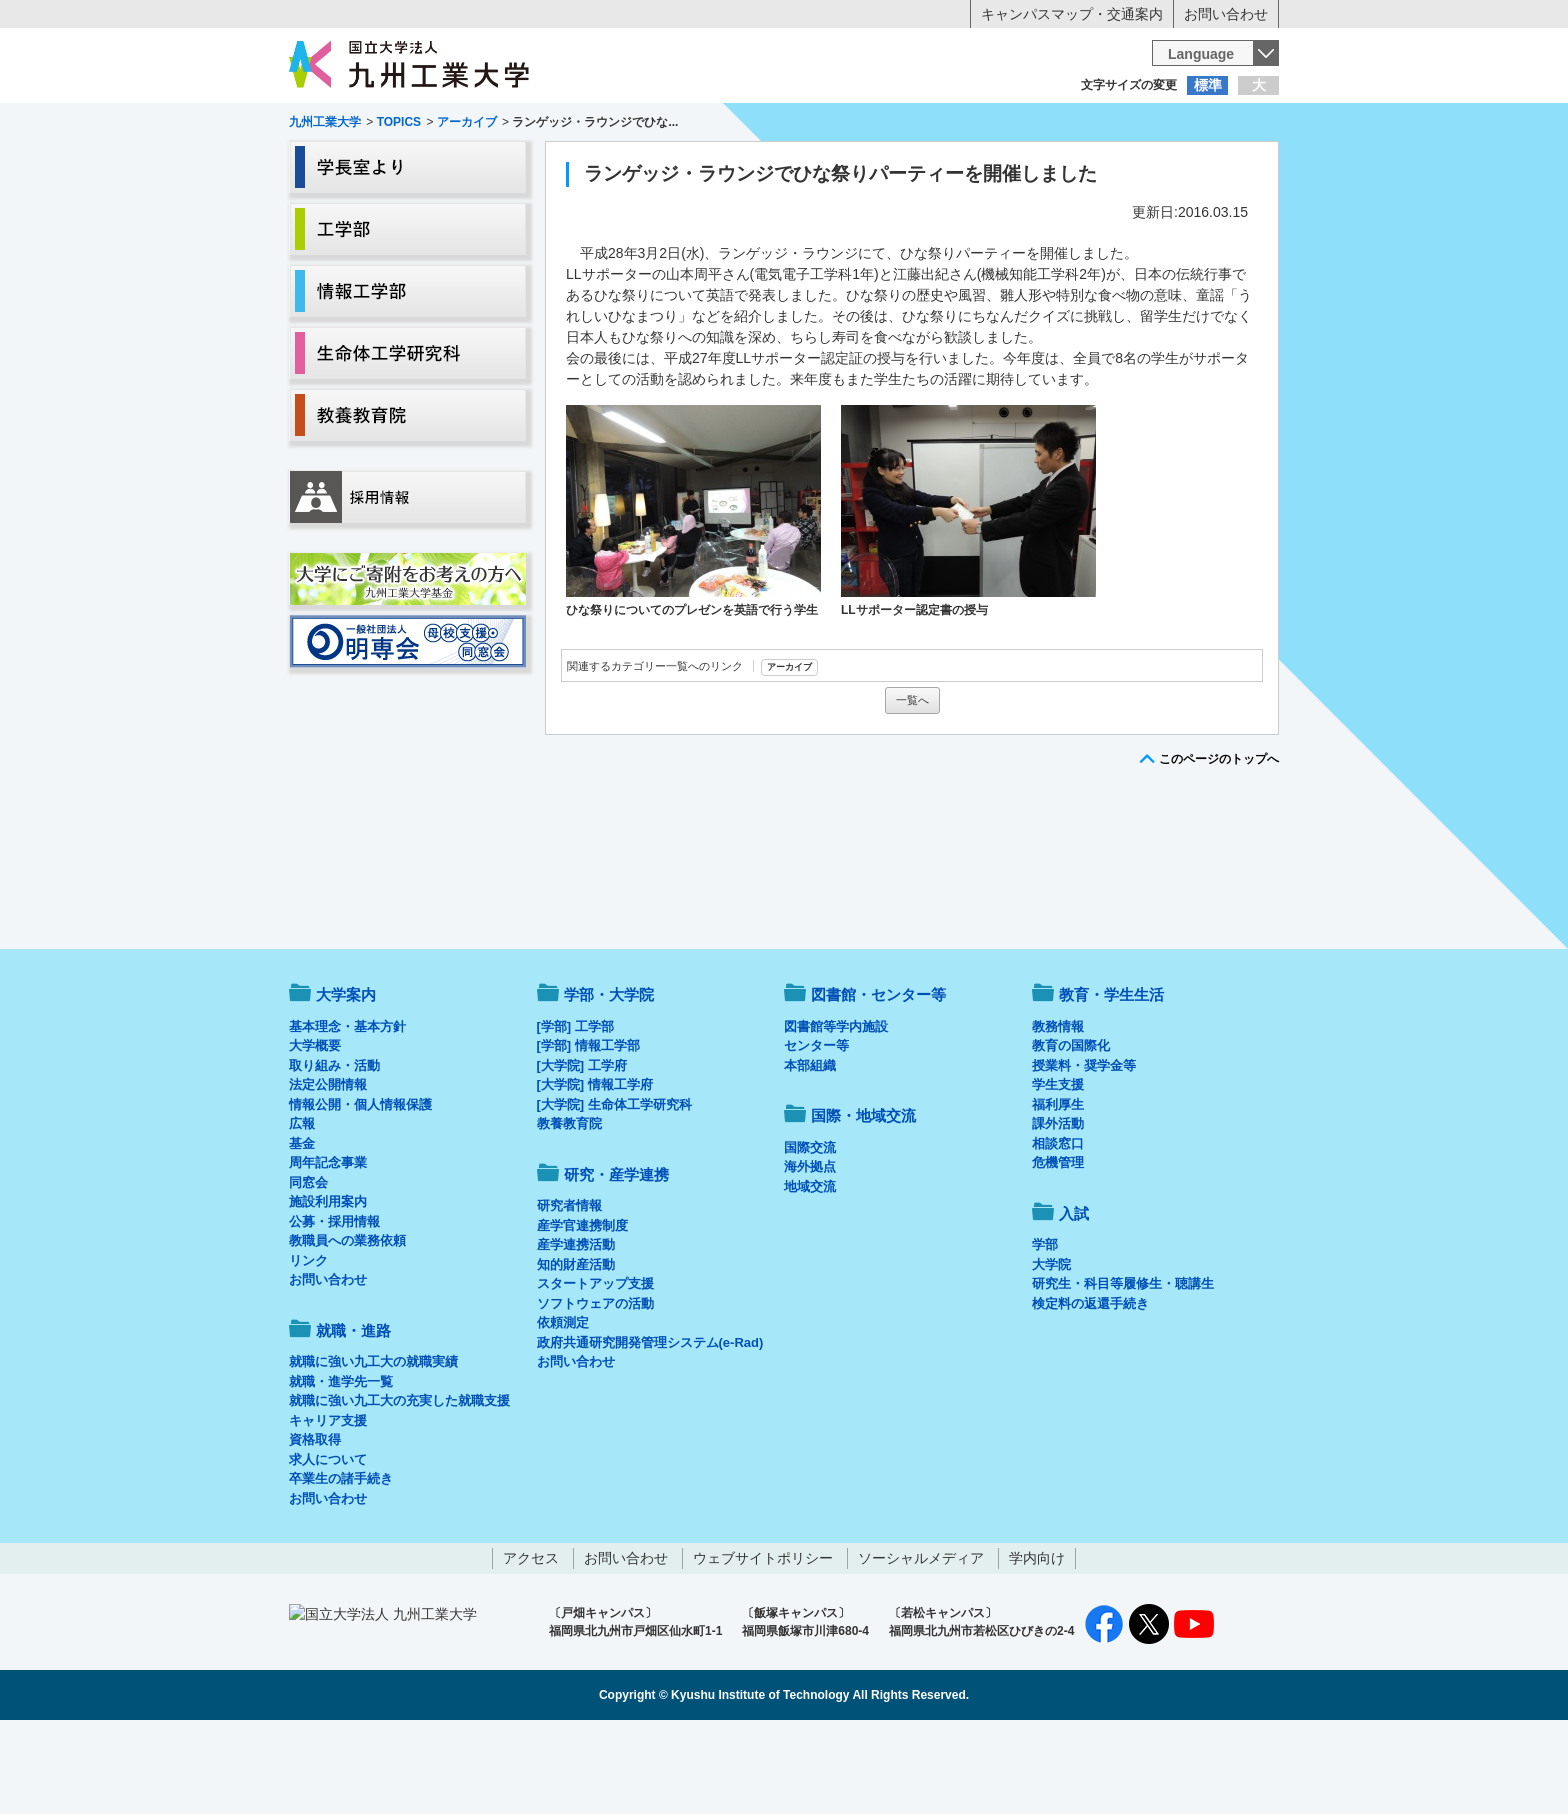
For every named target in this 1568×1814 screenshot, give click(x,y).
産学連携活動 (576, 1327)
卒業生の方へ (784, 125)
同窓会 (308, 1265)
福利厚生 (1058, 1187)
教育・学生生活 (722, 166)
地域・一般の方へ (1180, 125)
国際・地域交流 (1093, 166)
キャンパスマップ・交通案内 (1072, 14)
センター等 (816, 1128)
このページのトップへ (1219, 842)
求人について (328, 1542)
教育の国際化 (1071, 1128)
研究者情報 (569, 1288)
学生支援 (1058, 1167)
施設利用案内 (328, 1284)
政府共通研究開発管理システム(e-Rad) (650, 1425)
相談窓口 (1058, 1226)
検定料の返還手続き (1090, 1386)
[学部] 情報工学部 (588, 1128)
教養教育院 (569, 1206)
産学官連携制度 (582, 1308)
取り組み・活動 (334, 1148)
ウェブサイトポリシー (763, 1641)
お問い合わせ (1226, 14)
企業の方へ (982, 125)
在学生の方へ (586, 125)
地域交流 (810, 1269)
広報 (302, 1206)
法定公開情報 (328, 1167)
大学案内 (351, 166)
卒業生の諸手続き (341, 1561)
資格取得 (315, 1522)
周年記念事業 (328, 1245)
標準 (1208, 85)
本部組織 (810, 1148)
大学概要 (315, 1128)
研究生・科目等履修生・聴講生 (1123, 1366)
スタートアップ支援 (595, 1366)
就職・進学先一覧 (341, 1464)
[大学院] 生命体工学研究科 (614, 1187)
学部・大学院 (609, 1077)
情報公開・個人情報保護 (360, 1187)
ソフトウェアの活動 (595, 1386)
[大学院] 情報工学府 (595, 1167)
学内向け (1037, 1641)
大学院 (1051, 1347)
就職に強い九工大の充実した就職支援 (399, 1483)
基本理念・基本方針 (347, 1109)
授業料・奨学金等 (1084, 1148)
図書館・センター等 (878, 1077)
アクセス (531, 1641)
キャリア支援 (328, 1503)
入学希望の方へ (388, 125)
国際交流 (810, 1230)
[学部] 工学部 (575, 1109)
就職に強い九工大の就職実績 (373, 1444)
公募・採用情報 (334, 1304)
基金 (302, 1226)
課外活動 (1058, 1206)
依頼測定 (563, 1405)
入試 (1217, 166)
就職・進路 (846, 166)
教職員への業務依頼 (347, 1323)
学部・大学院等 (475, 166)
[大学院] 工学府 (582, 1148)
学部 (1045, 1327)
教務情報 (1058, 1109)
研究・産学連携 (970, 166)
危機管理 (1058, 1245)
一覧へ (912, 783)
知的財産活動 (576, 1347)
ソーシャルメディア (921, 1641)
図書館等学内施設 (836, 1109)
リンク (308, 1343)
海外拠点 (810, 1249)
